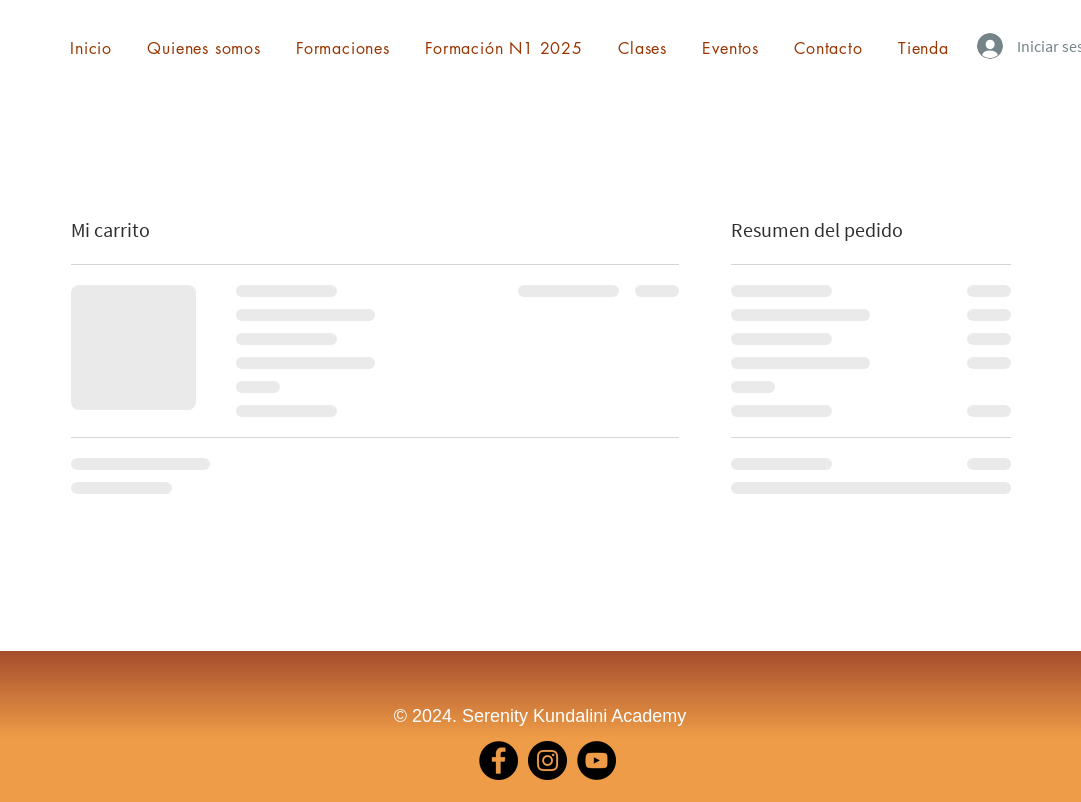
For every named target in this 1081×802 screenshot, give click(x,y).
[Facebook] (498, 760)
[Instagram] (547, 760)
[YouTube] (596, 760)
